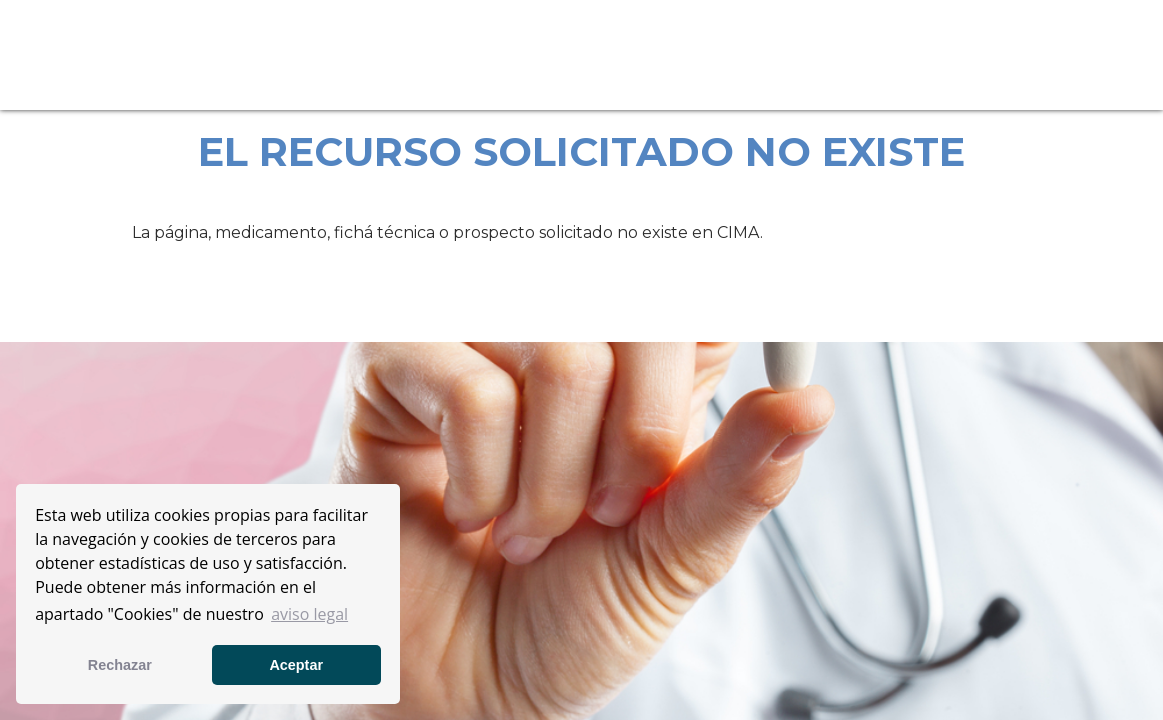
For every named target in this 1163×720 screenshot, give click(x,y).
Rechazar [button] (120, 665)
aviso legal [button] (309, 614)
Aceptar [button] (296, 665)
